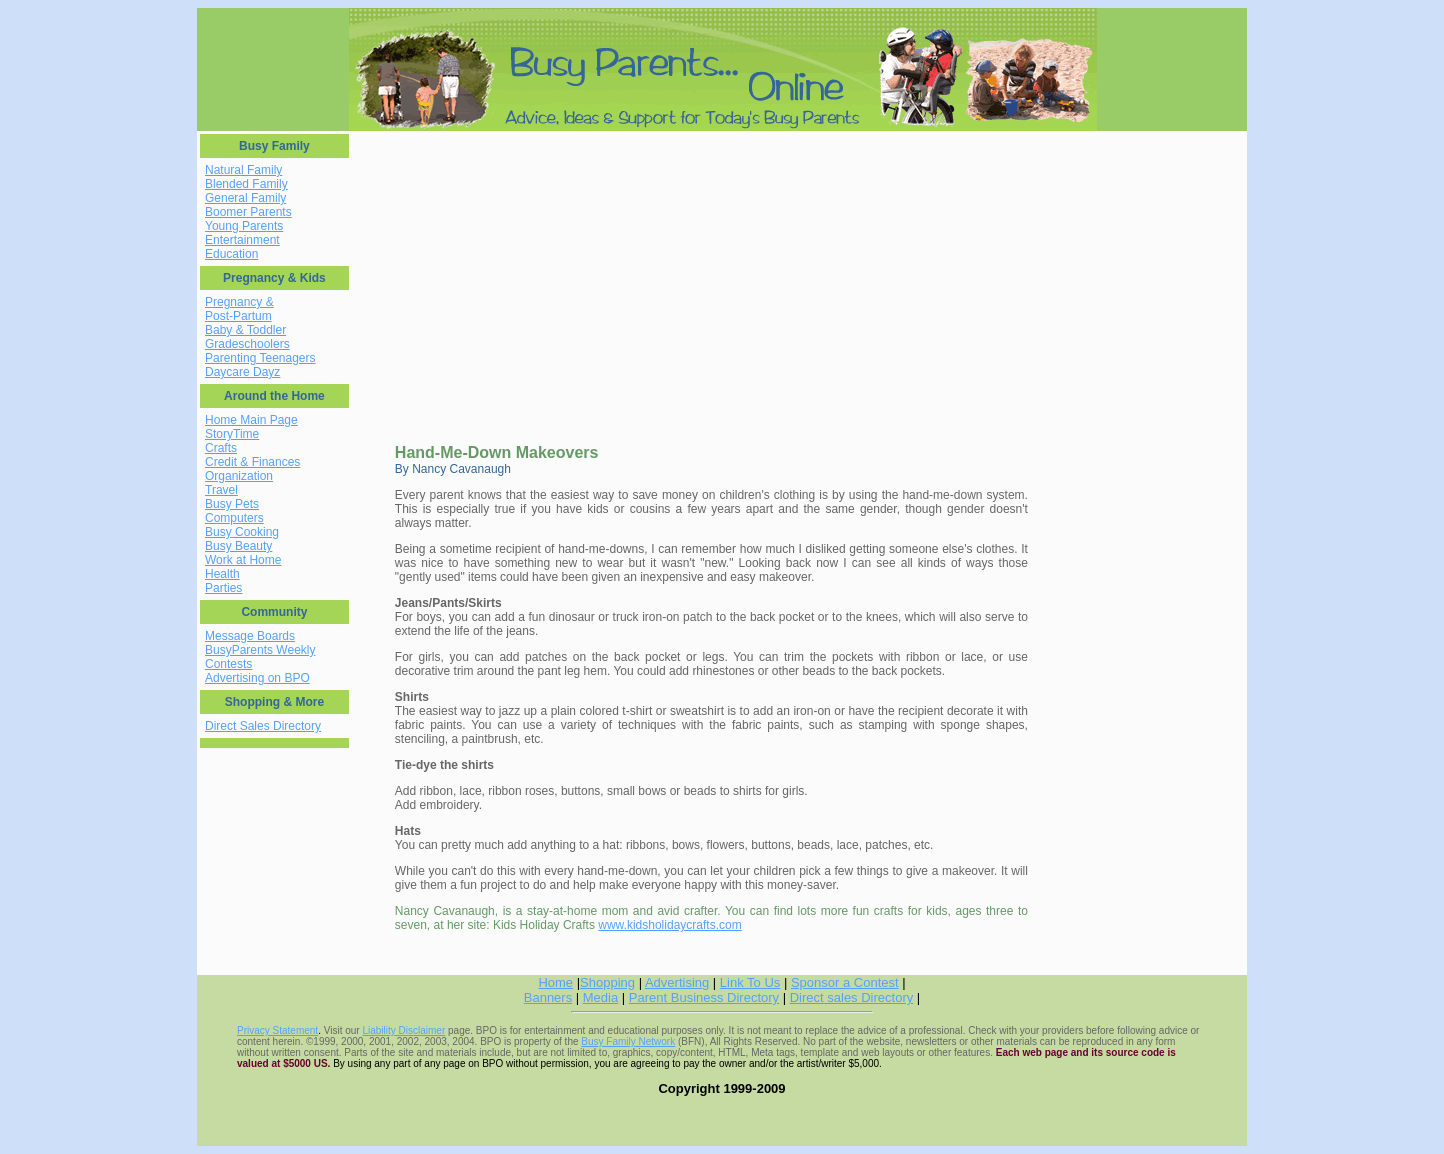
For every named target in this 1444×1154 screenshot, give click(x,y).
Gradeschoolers (247, 344)
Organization (239, 476)
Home (555, 982)
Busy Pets (232, 504)
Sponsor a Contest (845, 982)
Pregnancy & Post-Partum (239, 309)
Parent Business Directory (704, 997)
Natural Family (243, 170)
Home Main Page (251, 420)
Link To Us (750, 982)
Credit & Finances (252, 462)
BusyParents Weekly (260, 650)
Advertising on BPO (257, 678)
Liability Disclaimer (403, 1030)
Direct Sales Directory (263, 726)
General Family (245, 198)
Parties (223, 588)
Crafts (221, 448)
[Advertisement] (523, 274)
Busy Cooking (242, 532)
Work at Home (243, 560)
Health (222, 574)
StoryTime (232, 434)
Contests (228, 664)
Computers (234, 518)
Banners (548, 997)
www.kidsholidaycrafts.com (669, 925)
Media (600, 997)
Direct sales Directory (852, 997)
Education (231, 254)
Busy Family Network (628, 1041)
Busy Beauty (238, 546)
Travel (221, 490)
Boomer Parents (248, 212)
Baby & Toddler (245, 330)
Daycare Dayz (242, 372)
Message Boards (250, 636)
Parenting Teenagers (260, 358)
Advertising (677, 982)
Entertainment (242, 240)
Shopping (607, 982)
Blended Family (246, 184)
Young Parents (244, 226)
